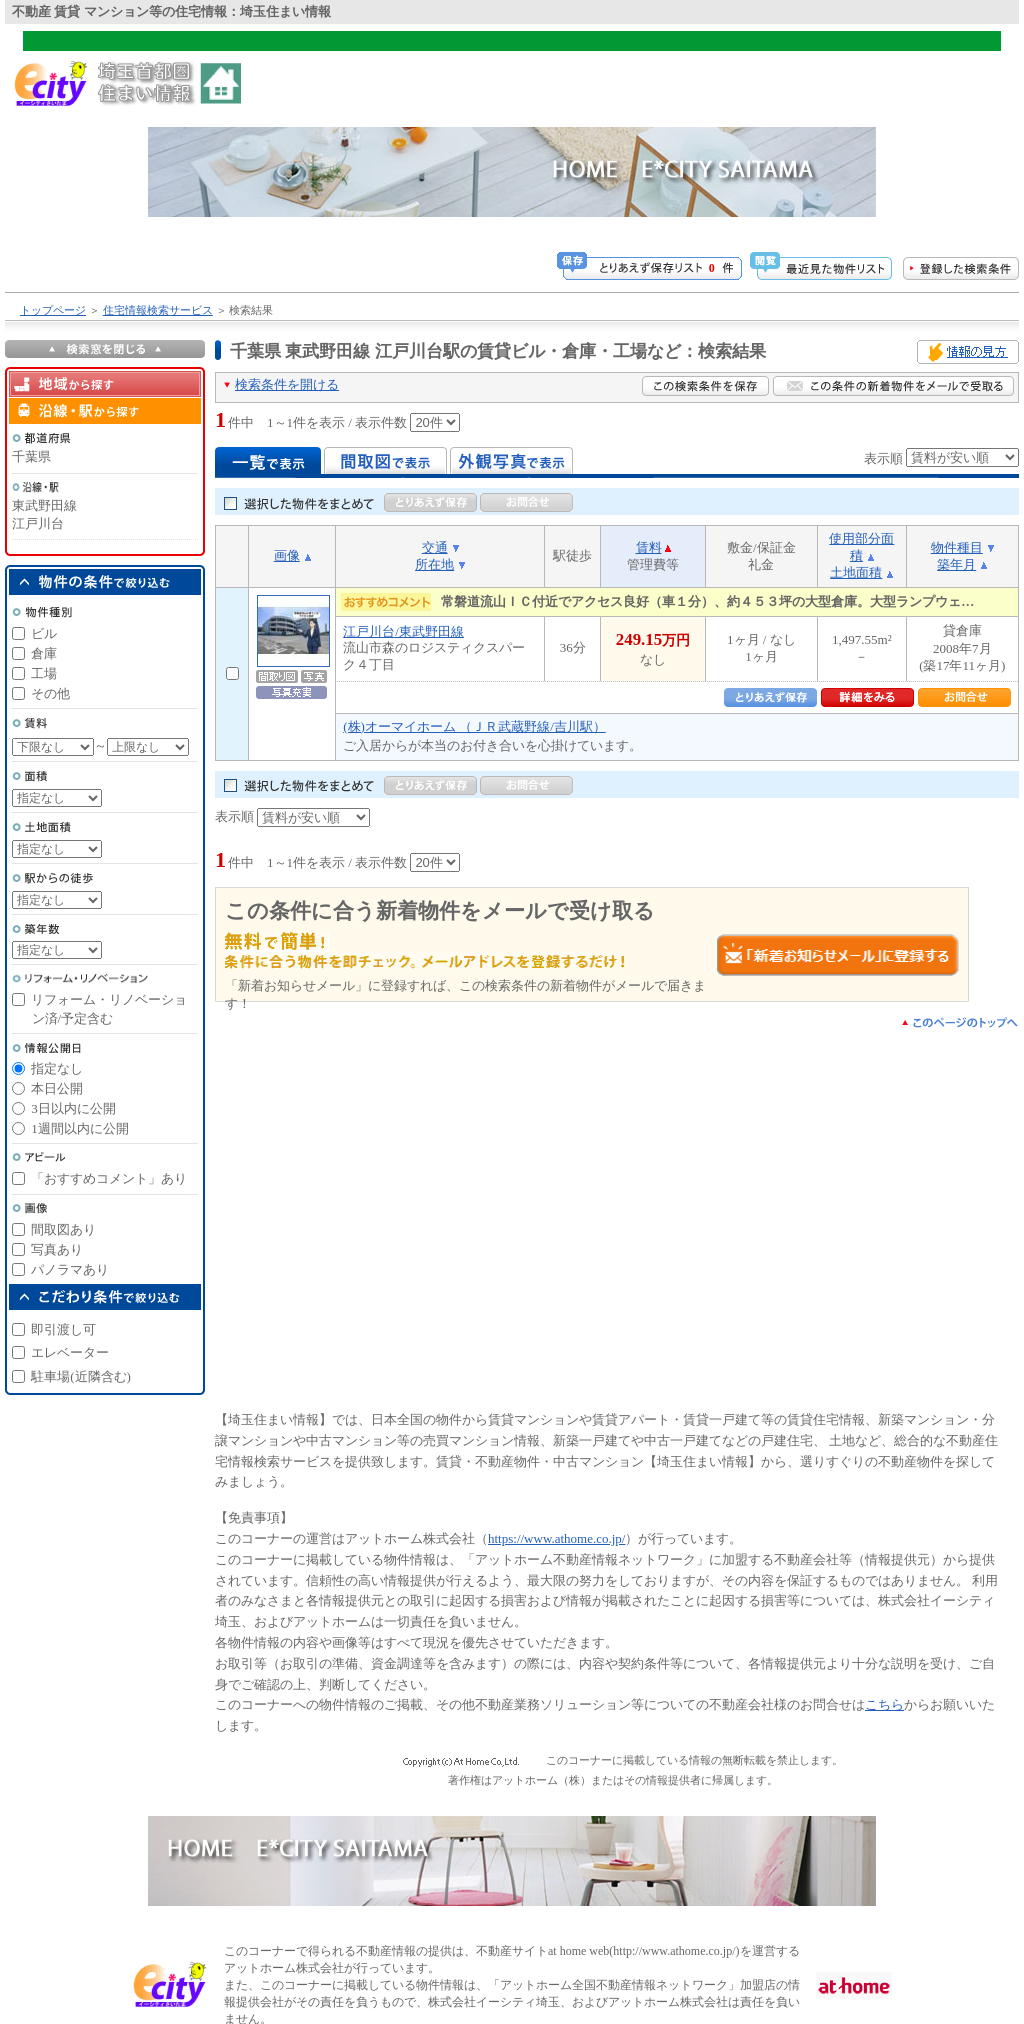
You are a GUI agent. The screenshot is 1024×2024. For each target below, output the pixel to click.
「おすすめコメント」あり (109, 1178)
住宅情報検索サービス (158, 310)
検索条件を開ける (287, 384)
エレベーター (70, 1352)
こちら (884, 1704)
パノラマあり (70, 1269)
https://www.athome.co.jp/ (556, 1538)
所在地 (434, 564)
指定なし (57, 1068)
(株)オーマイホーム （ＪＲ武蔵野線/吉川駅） (474, 726)
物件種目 (957, 547)
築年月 (956, 564)
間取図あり (63, 1229)
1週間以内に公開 (80, 1128)
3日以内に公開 (73, 1108)
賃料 (649, 547)
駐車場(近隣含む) (81, 1376)
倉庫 (44, 653)
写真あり (57, 1249)
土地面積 (856, 572)
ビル (44, 633)
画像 (287, 555)
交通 (435, 547)
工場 (44, 673)
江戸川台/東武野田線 (403, 631)
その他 (50, 693)
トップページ (53, 310)
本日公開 (57, 1088)
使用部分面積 (861, 547)
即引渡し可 (63, 1329)
